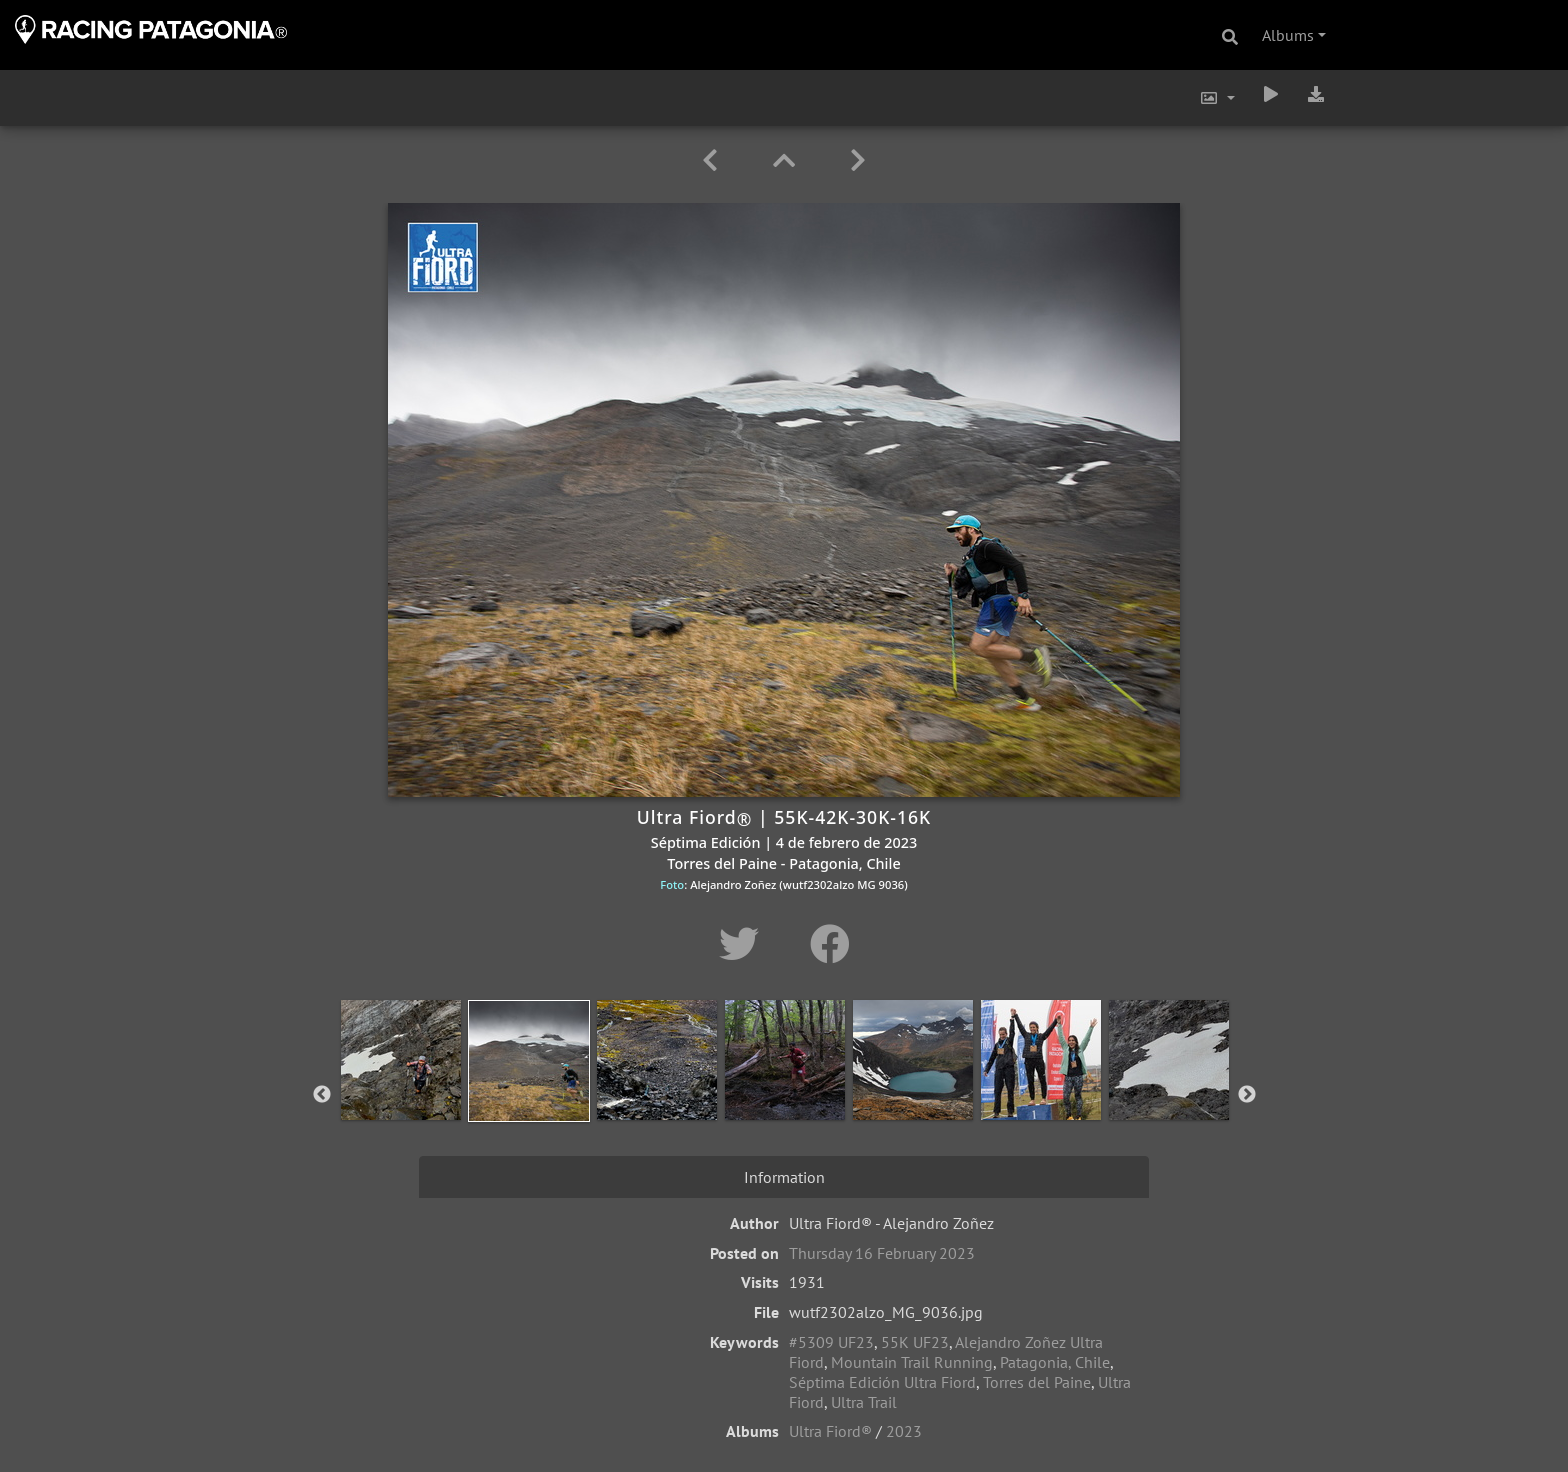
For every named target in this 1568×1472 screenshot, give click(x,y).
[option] (401, 1091)
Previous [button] (322, 1095)
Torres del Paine (1037, 1382)
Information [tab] (784, 1177)
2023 (904, 1431)
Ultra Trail (864, 1402)
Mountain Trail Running (912, 1362)
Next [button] (1247, 1095)
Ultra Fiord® (830, 1431)
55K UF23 (915, 1342)
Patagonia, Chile (1055, 1362)
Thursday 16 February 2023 (882, 1253)
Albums (1288, 35)
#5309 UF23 (831, 1342)
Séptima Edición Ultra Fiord (882, 1382)
